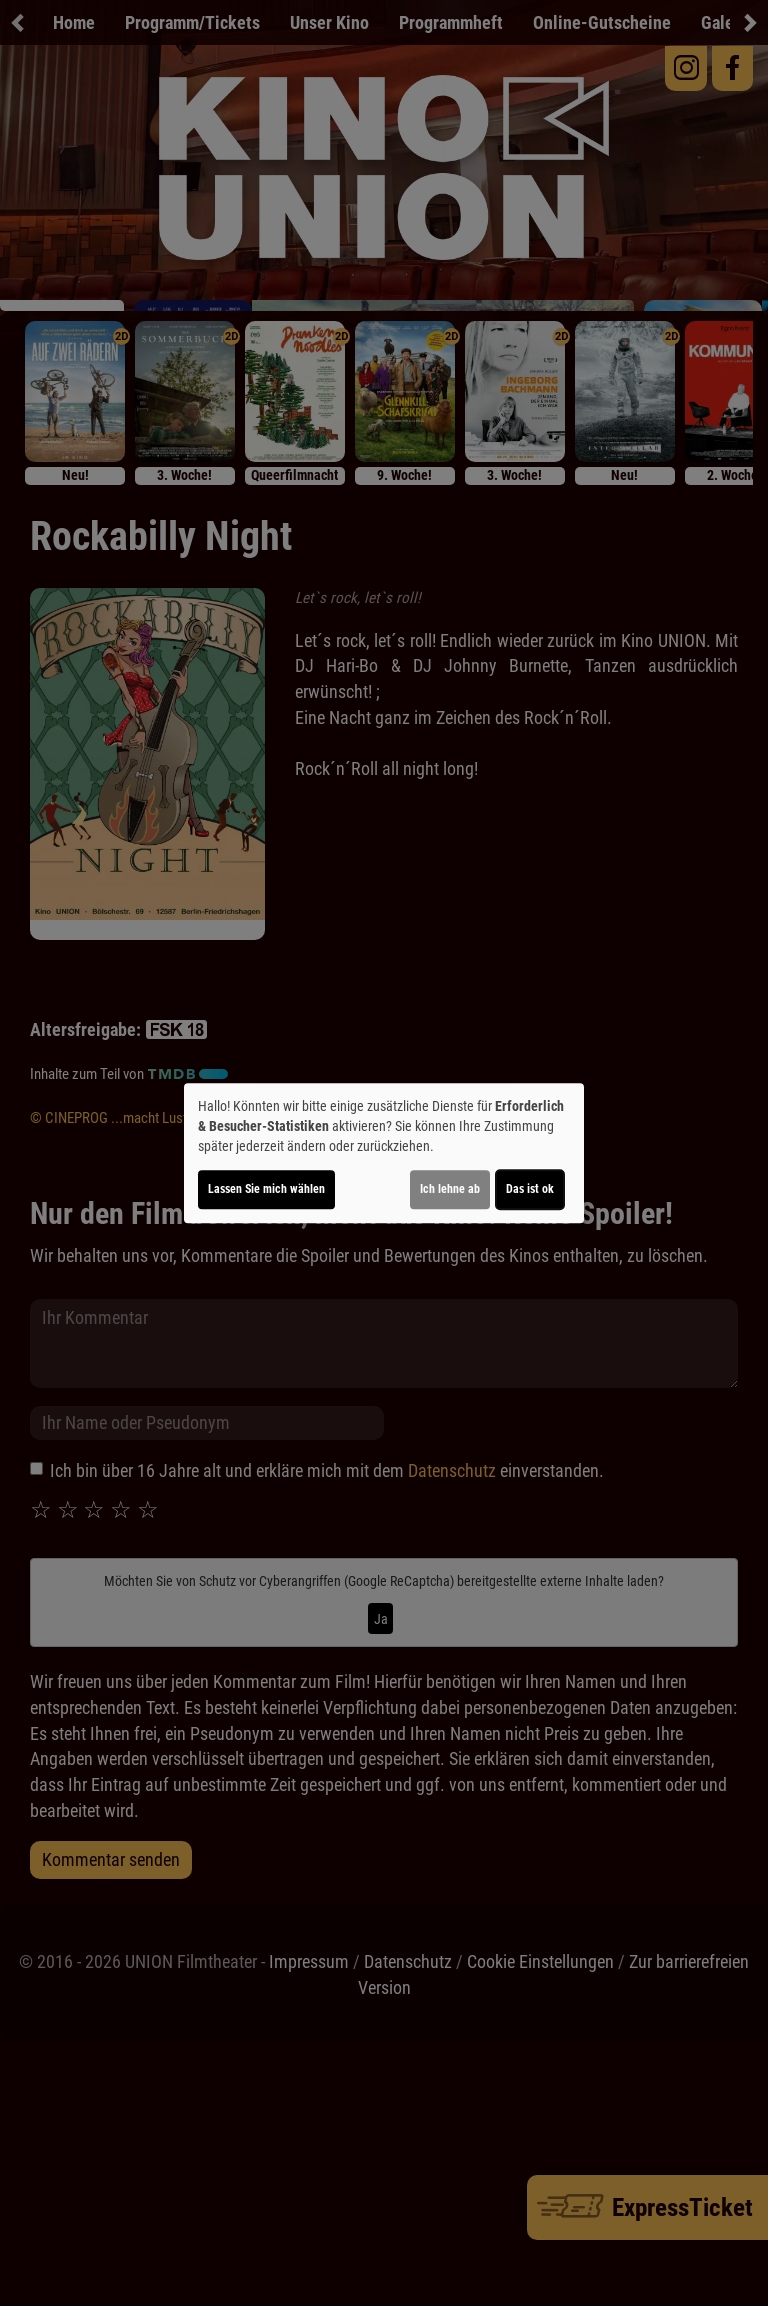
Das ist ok (530, 1189)
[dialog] (384, 1153)
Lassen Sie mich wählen (266, 1189)
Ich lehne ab (450, 1189)
